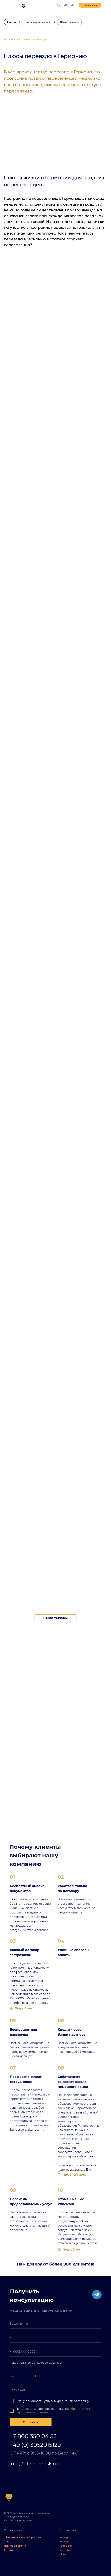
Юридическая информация (22, 2537)
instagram (66, 2537)
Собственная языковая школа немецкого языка (73, 2082)
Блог (7, 2541)
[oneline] (55, 2390)
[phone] (55, 2352)
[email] (55, 2324)
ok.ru (62, 2554)
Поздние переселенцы (38, 22)
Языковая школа (15, 2545)
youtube (65, 2550)
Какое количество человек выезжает (36, 2362)
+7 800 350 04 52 (33, 2436)
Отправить (30, 2422)
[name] (55, 2338)
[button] (90, 5)
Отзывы (9, 2550)
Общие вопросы (69, 22)
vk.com (64, 2541)
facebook (65, 2545)
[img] (97, 2294)
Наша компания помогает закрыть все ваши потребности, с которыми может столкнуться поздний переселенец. (30, 2221)
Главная (11, 22)
